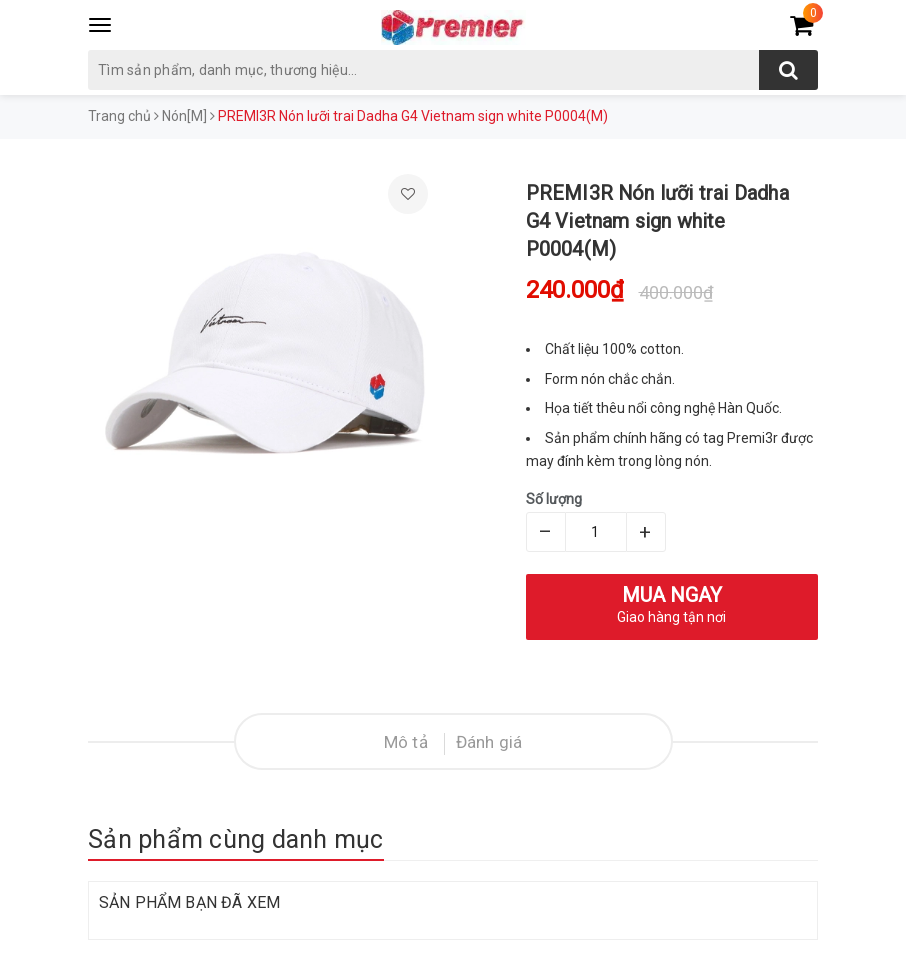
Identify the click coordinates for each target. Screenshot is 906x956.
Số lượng (554, 499)
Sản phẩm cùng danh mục (236, 839)
